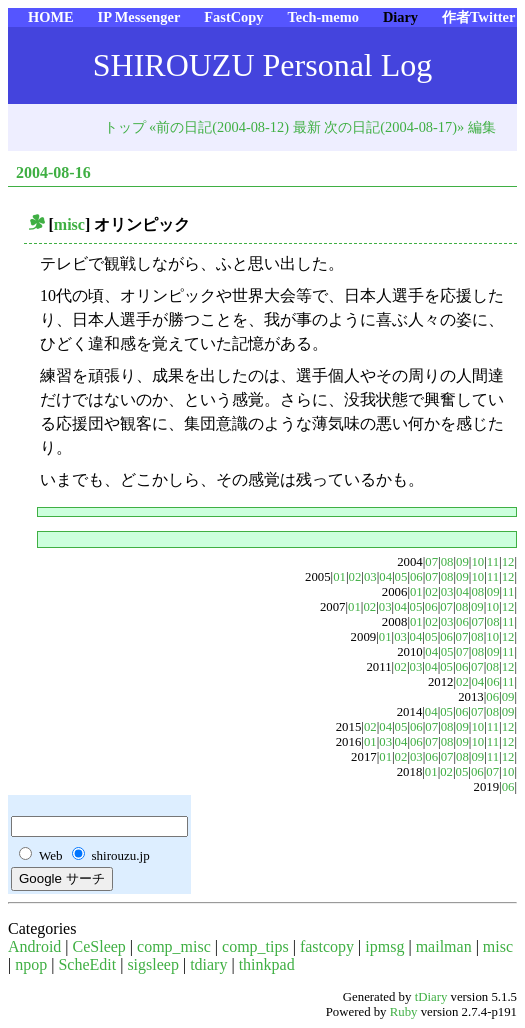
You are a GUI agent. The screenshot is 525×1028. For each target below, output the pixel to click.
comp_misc (174, 946)
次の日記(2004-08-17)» (394, 127)
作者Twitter (478, 17)
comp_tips (255, 946)
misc (69, 224)
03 (370, 577)
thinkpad (267, 964)
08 (447, 562)
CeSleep (99, 946)
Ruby (404, 1012)
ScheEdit (87, 964)
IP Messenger (139, 17)
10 (477, 562)
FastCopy (233, 17)
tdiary (208, 964)
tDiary (431, 997)
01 (339, 577)
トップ (125, 127)
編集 (482, 127)
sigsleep (153, 964)
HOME (51, 17)
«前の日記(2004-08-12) (219, 127)
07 (431, 562)
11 (493, 562)
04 (385, 577)
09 (462, 562)
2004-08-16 (53, 172)
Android (34, 946)
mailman (444, 946)
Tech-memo (322, 17)
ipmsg (384, 946)
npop (31, 964)
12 (508, 562)
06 (416, 577)
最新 (307, 127)
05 (401, 577)
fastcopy (327, 946)
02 (355, 577)
